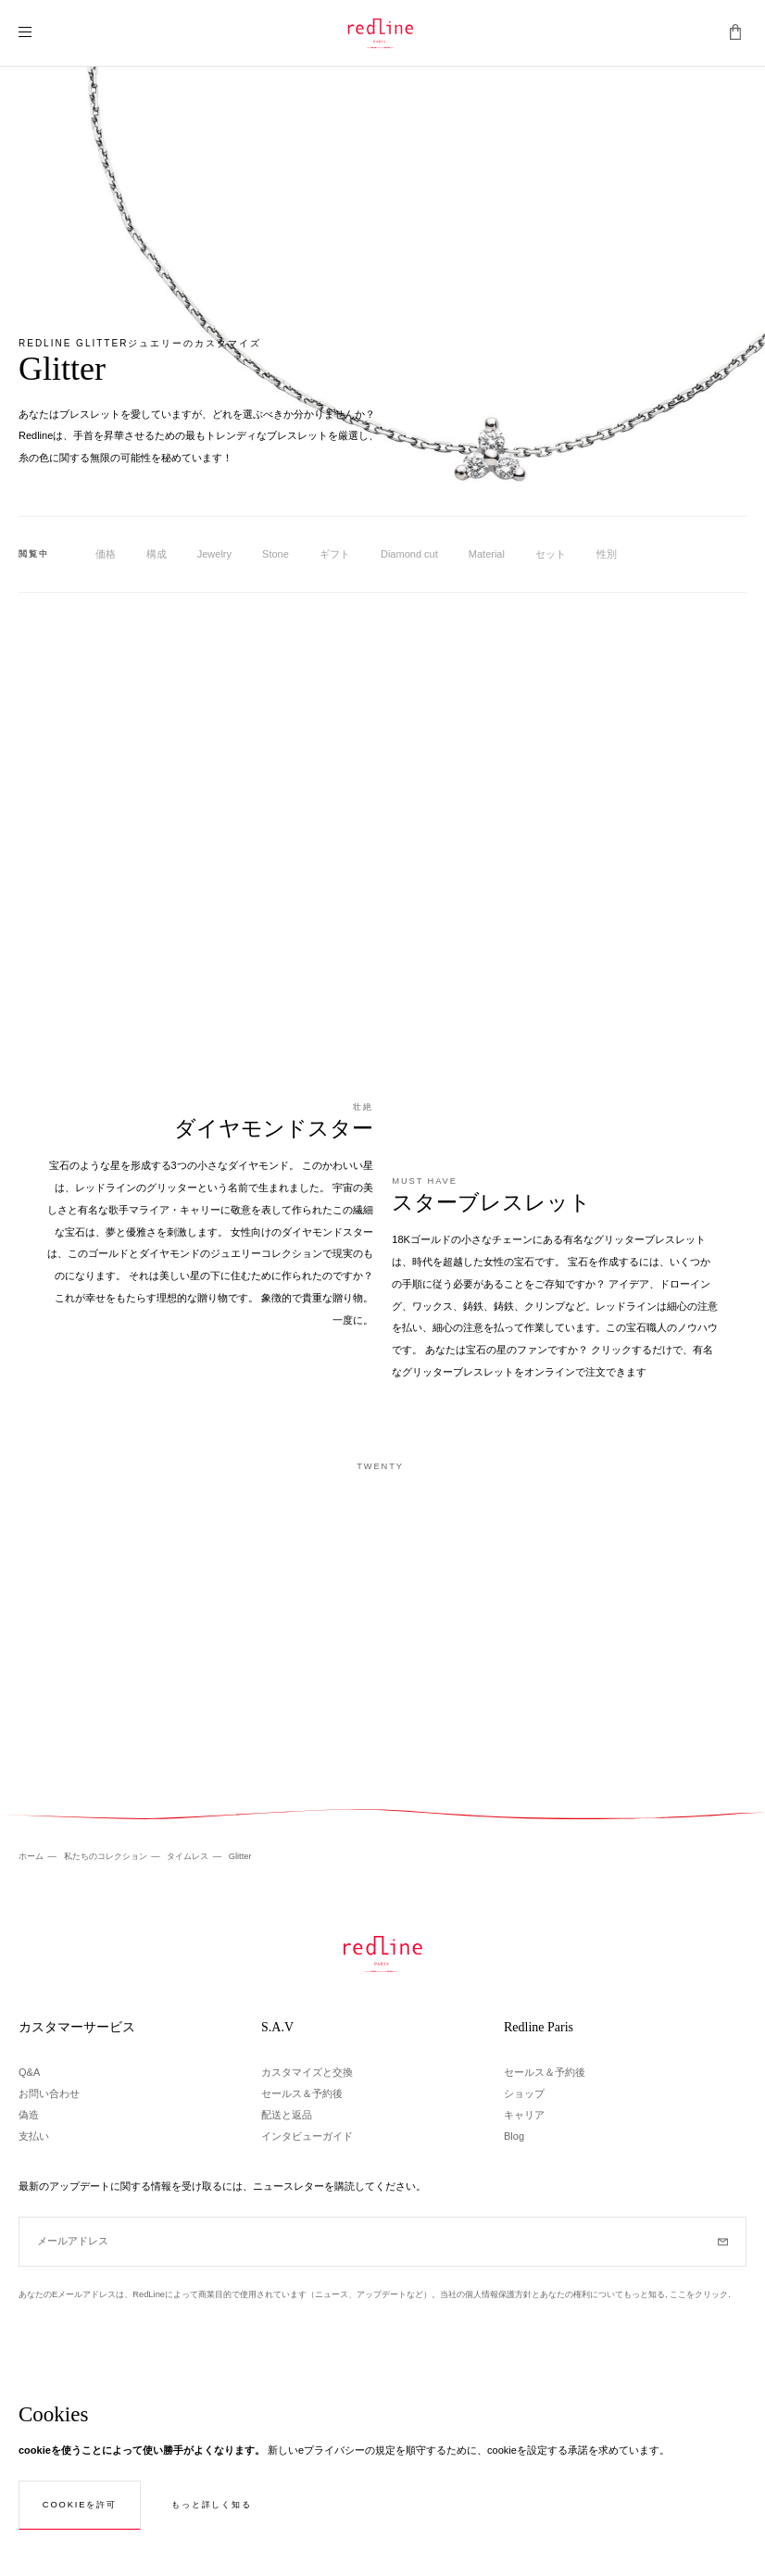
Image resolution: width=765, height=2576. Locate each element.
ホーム (32, 1856)
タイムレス (189, 1856)
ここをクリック (699, 2294)
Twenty (380, 1466)
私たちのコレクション (107, 1856)
